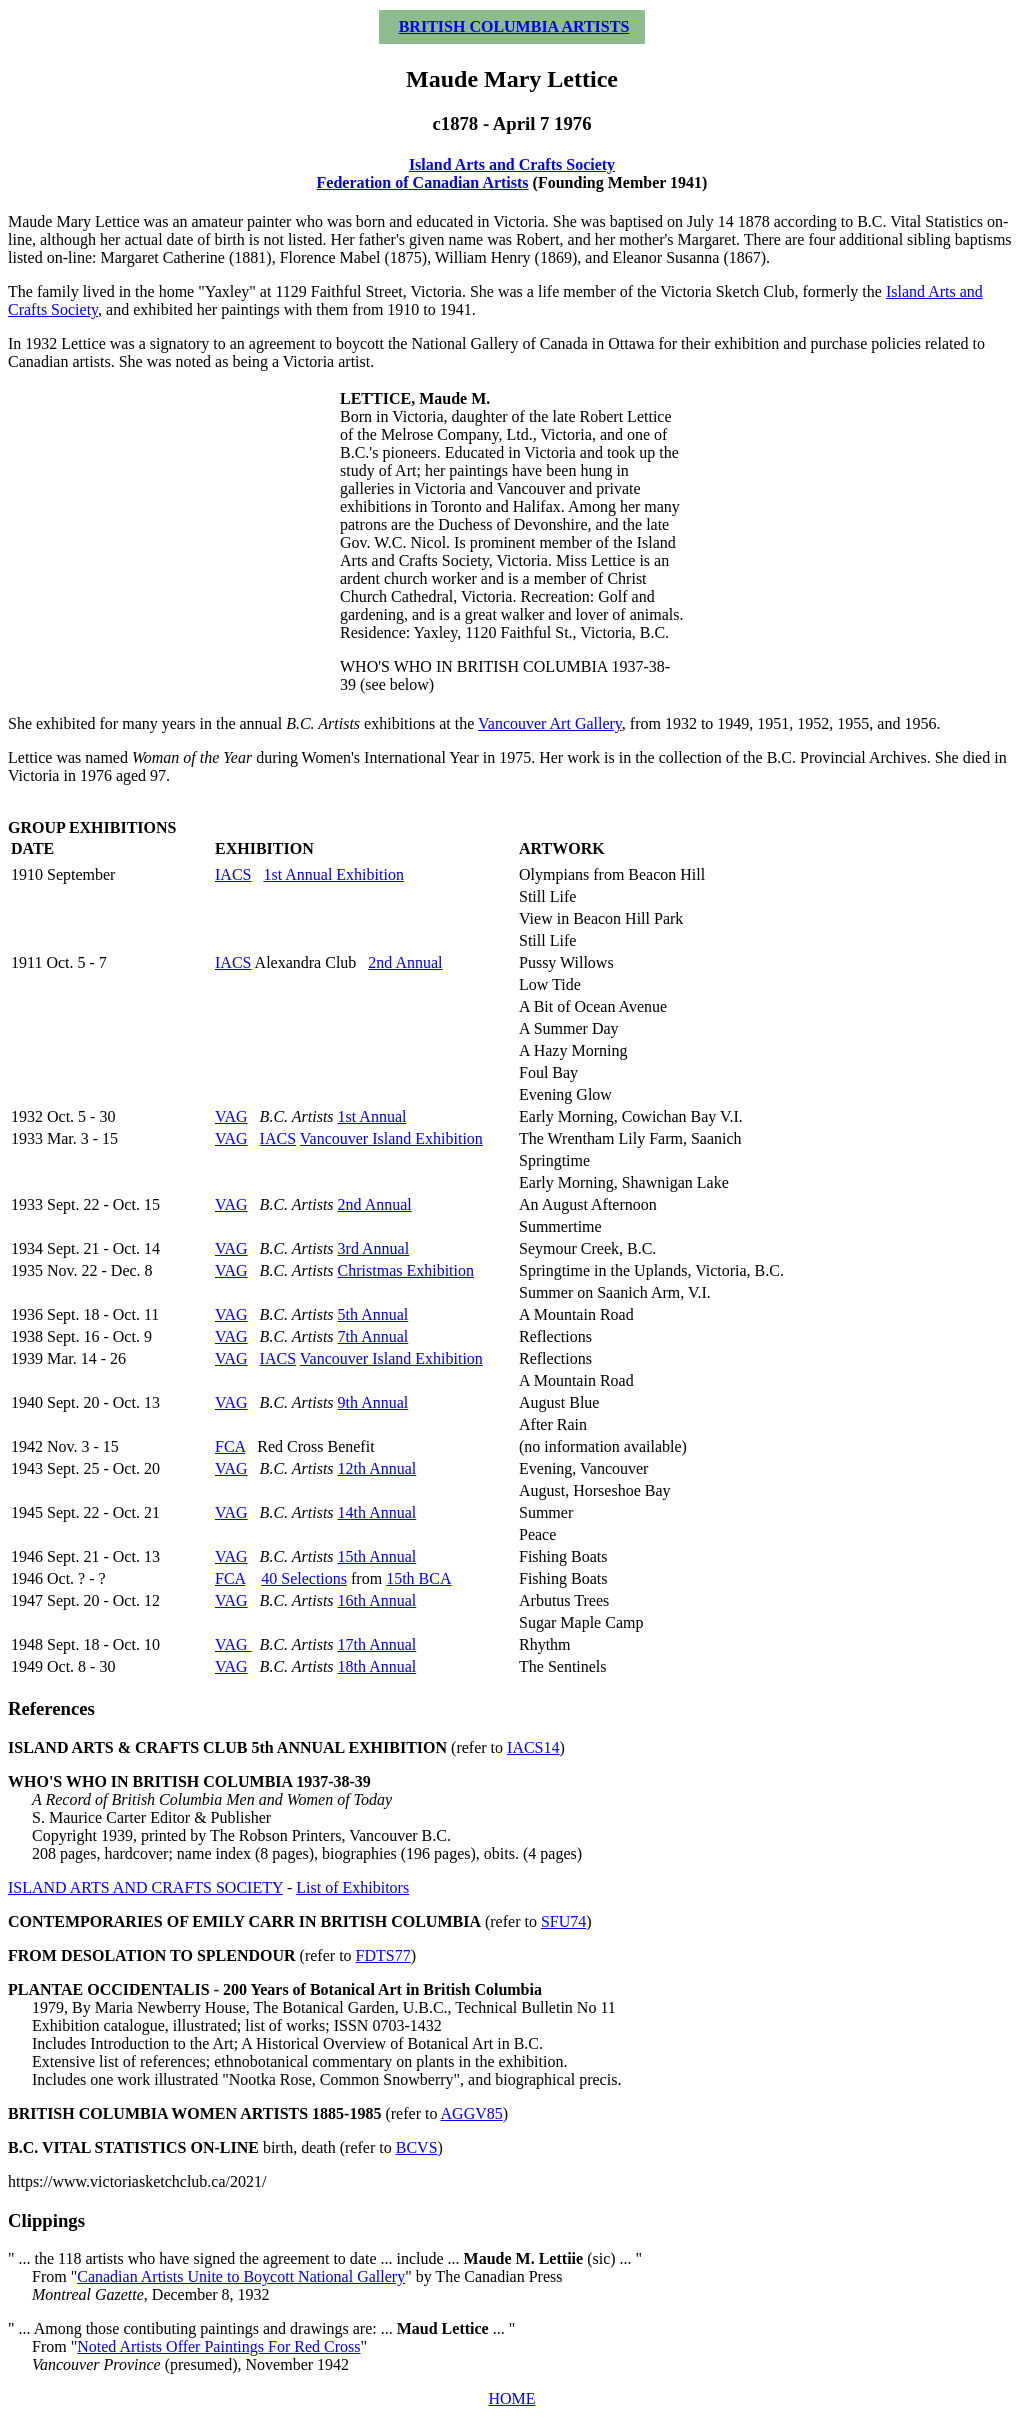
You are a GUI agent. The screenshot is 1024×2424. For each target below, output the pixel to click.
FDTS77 (383, 1955)
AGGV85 (472, 2113)
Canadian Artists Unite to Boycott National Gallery (241, 2276)
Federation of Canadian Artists (423, 182)
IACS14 (533, 1747)
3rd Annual (374, 1248)
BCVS (417, 2147)
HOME (511, 2398)
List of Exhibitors (352, 1887)
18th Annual (377, 1666)
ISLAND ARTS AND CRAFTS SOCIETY (145, 1887)
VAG (231, 1116)
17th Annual (377, 1644)
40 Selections (304, 1578)
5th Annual (373, 1314)
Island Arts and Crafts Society (512, 164)
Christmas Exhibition (406, 1270)
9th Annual (373, 1402)
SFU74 (563, 1921)
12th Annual (377, 1468)
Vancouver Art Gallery (550, 723)
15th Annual (377, 1556)
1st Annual (372, 1116)
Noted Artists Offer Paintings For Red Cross (218, 2346)
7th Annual (373, 1336)
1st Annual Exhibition (333, 874)
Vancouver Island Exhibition (391, 1138)
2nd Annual (405, 962)
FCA (230, 1446)
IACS (233, 874)
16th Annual (377, 1600)
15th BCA (418, 1578)
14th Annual (377, 1512)
